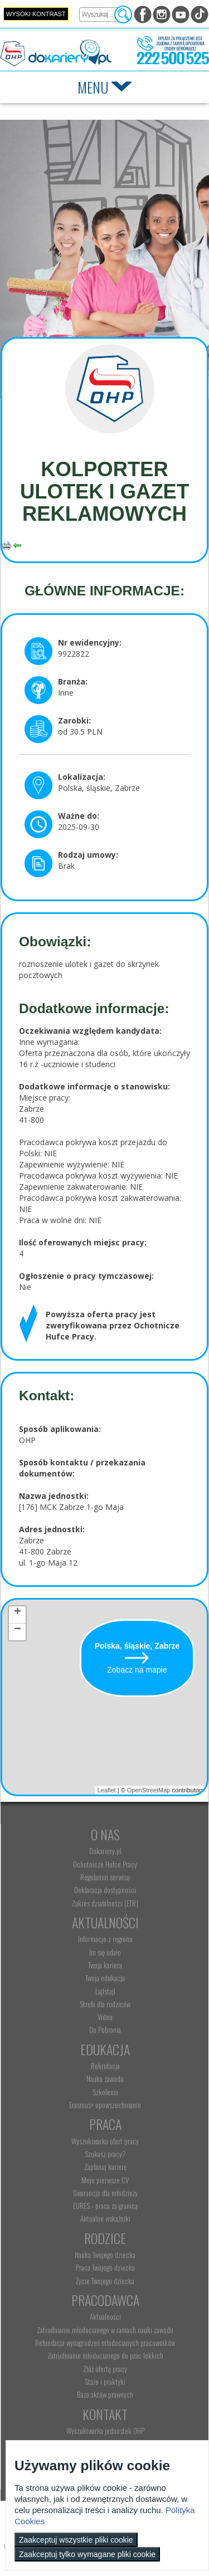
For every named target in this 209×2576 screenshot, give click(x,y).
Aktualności (105, 1922)
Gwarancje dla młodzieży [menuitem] (105, 2192)
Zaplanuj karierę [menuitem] (105, 2166)
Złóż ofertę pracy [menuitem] (105, 2368)
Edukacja (105, 2049)
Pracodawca (105, 2300)
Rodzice (105, 2238)
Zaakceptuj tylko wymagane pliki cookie (87, 2554)
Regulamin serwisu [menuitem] (105, 1877)
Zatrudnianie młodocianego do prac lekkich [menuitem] (105, 2355)
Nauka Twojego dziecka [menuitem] (105, 2254)
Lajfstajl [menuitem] (105, 1991)
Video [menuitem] (105, 2016)
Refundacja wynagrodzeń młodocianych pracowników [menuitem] (105, 2342)
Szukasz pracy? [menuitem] (105, 2153)
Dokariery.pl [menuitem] (105, 1850)
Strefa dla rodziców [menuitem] (105, 2004)
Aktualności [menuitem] (105, 2316)
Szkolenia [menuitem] (105, 2092)
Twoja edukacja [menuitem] (105, 1977)
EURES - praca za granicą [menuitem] (105, 2205)
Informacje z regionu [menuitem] (105, 1938)
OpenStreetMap (149, 1790)
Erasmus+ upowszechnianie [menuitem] (105, 2104)
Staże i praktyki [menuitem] (105, 2381)
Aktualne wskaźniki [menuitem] (105, 2218)
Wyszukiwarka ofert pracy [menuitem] (105, 2141)
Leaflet (107, 1790)
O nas (105, 1834)
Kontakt (105, 2414)
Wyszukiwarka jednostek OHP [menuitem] (105, 2430)
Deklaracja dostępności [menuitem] (105, 1889)
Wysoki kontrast (36, 14)
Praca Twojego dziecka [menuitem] (105, 2267)
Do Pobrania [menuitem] (105, 2029)
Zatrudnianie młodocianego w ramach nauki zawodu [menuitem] (105, 2329)
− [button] (17, 1631)
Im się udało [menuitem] (105, 1952)
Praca (105, 2124)
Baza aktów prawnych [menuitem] (105, 2394)
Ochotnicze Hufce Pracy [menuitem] (105, 1864)
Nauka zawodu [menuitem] (105, 2078)
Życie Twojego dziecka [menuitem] (105, 2280)
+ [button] (17, 1613)
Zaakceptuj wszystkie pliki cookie (76, 2539)
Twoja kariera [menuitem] (105, 1965)
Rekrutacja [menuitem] (105, 2065)
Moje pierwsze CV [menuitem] (105, 2180)
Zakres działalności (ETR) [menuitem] (105, 1903)
